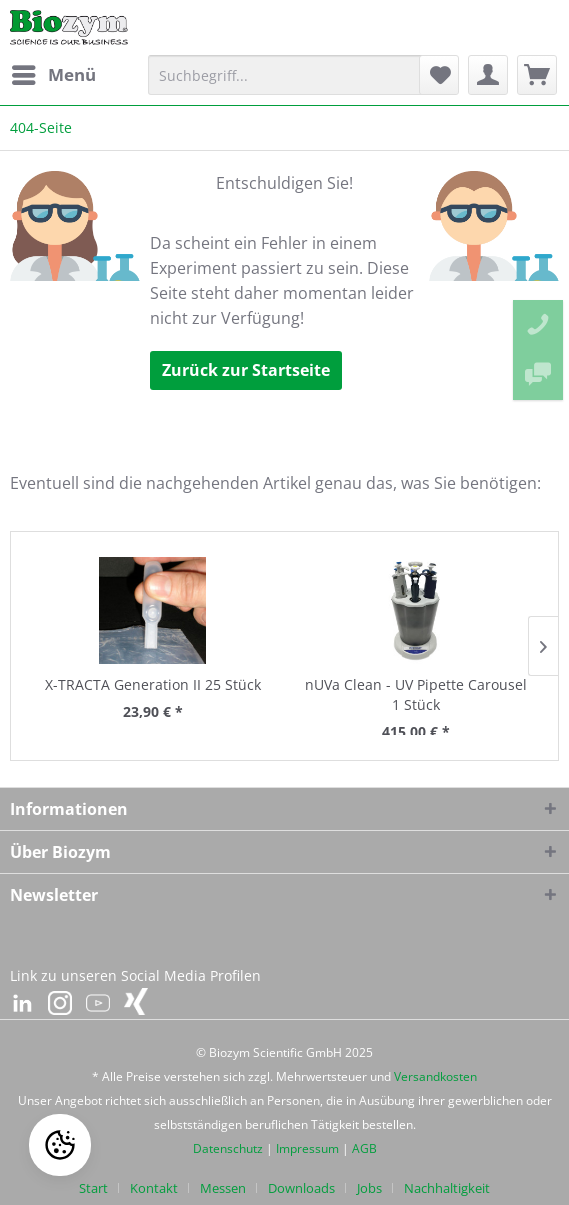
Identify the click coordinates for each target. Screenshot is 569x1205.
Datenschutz (228, 1148)
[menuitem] (53, 75)
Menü (54, 72)
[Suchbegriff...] (293, 75)
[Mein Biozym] (488, 75)
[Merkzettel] (439, 75)
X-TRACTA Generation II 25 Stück (153, 684)
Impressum (307, 1148)
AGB (364, 1148)
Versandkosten (435, 1076)
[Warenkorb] (537, 75)
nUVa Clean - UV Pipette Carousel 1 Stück (416, 694)
